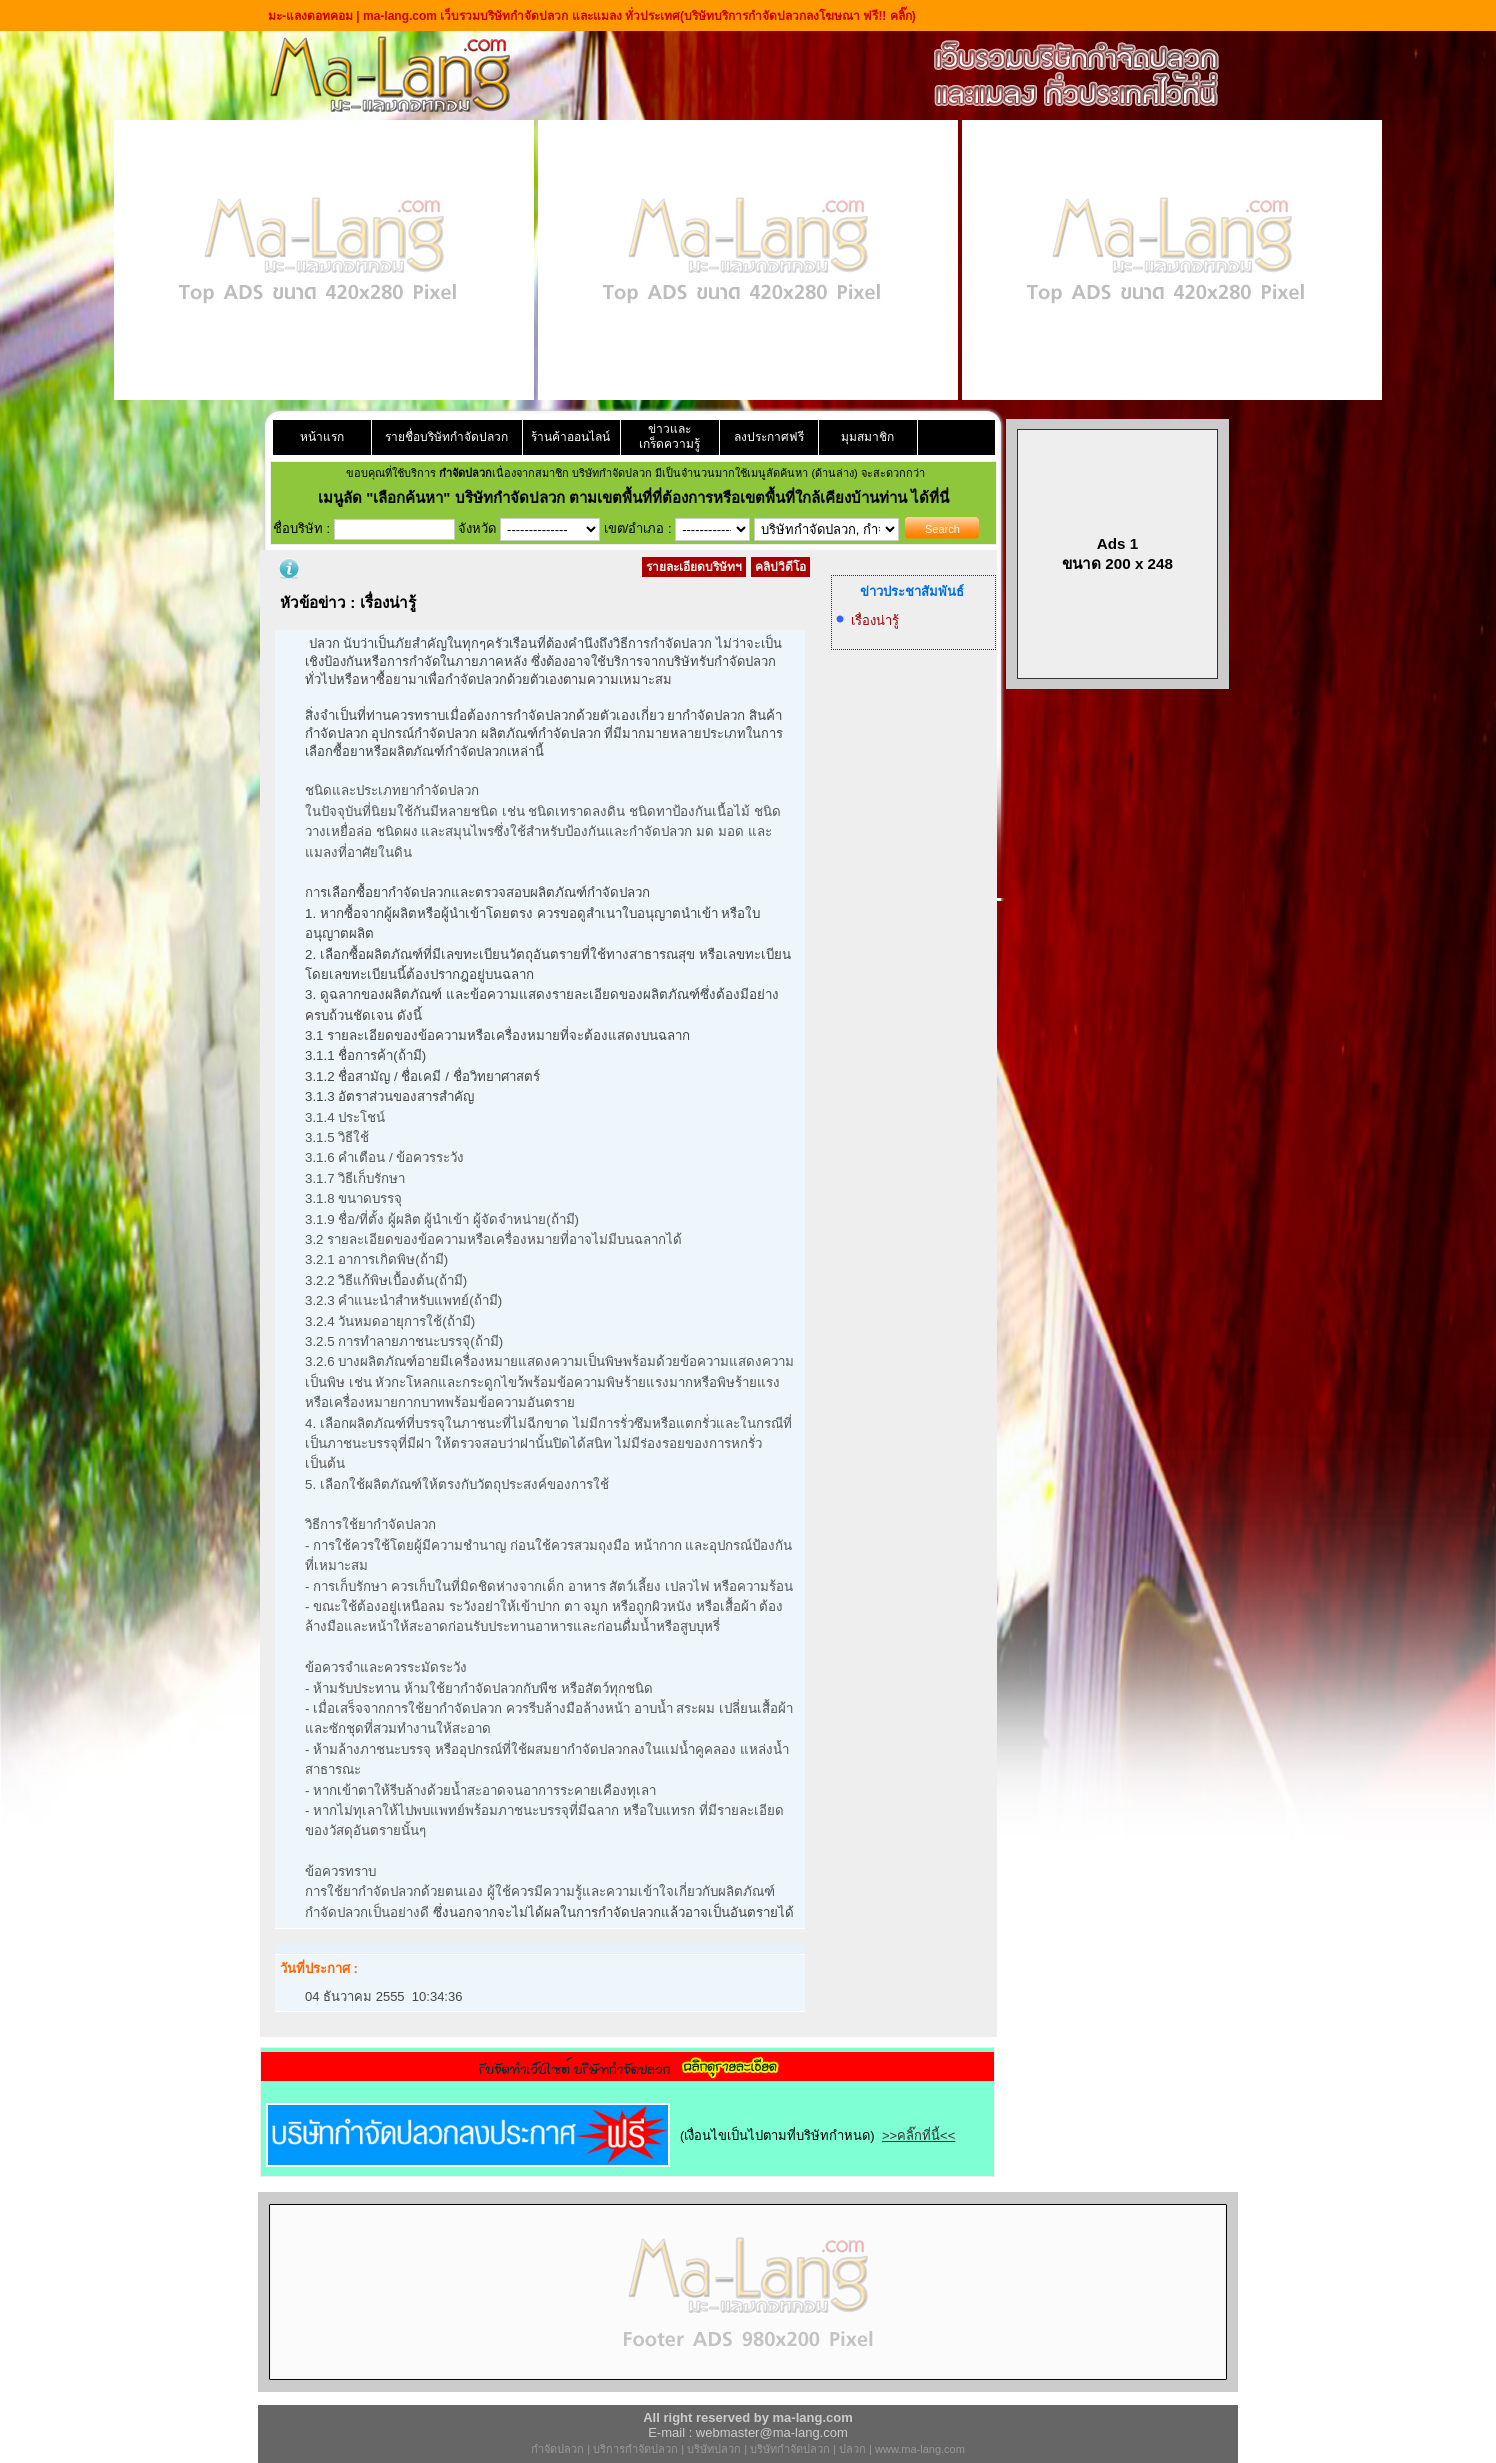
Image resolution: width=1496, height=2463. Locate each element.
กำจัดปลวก (557, 2449)
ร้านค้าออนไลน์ (570, 437)
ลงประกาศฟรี (769, 437)
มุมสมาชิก (867, 437)
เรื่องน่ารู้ (875, 620)
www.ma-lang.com (920, 2449)
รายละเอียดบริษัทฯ (694, 567)
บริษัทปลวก (714, 2449)
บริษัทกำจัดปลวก (790, 2449)
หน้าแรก (322, 437)
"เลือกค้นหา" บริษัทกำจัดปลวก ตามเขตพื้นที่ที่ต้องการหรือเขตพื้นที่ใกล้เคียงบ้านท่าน (638, 497)
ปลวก (852, 2449)
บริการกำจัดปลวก (635, 2449)
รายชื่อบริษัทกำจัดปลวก (446, 437)
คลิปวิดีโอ (780, 567)
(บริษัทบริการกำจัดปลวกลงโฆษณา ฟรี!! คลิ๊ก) (798, 16)
